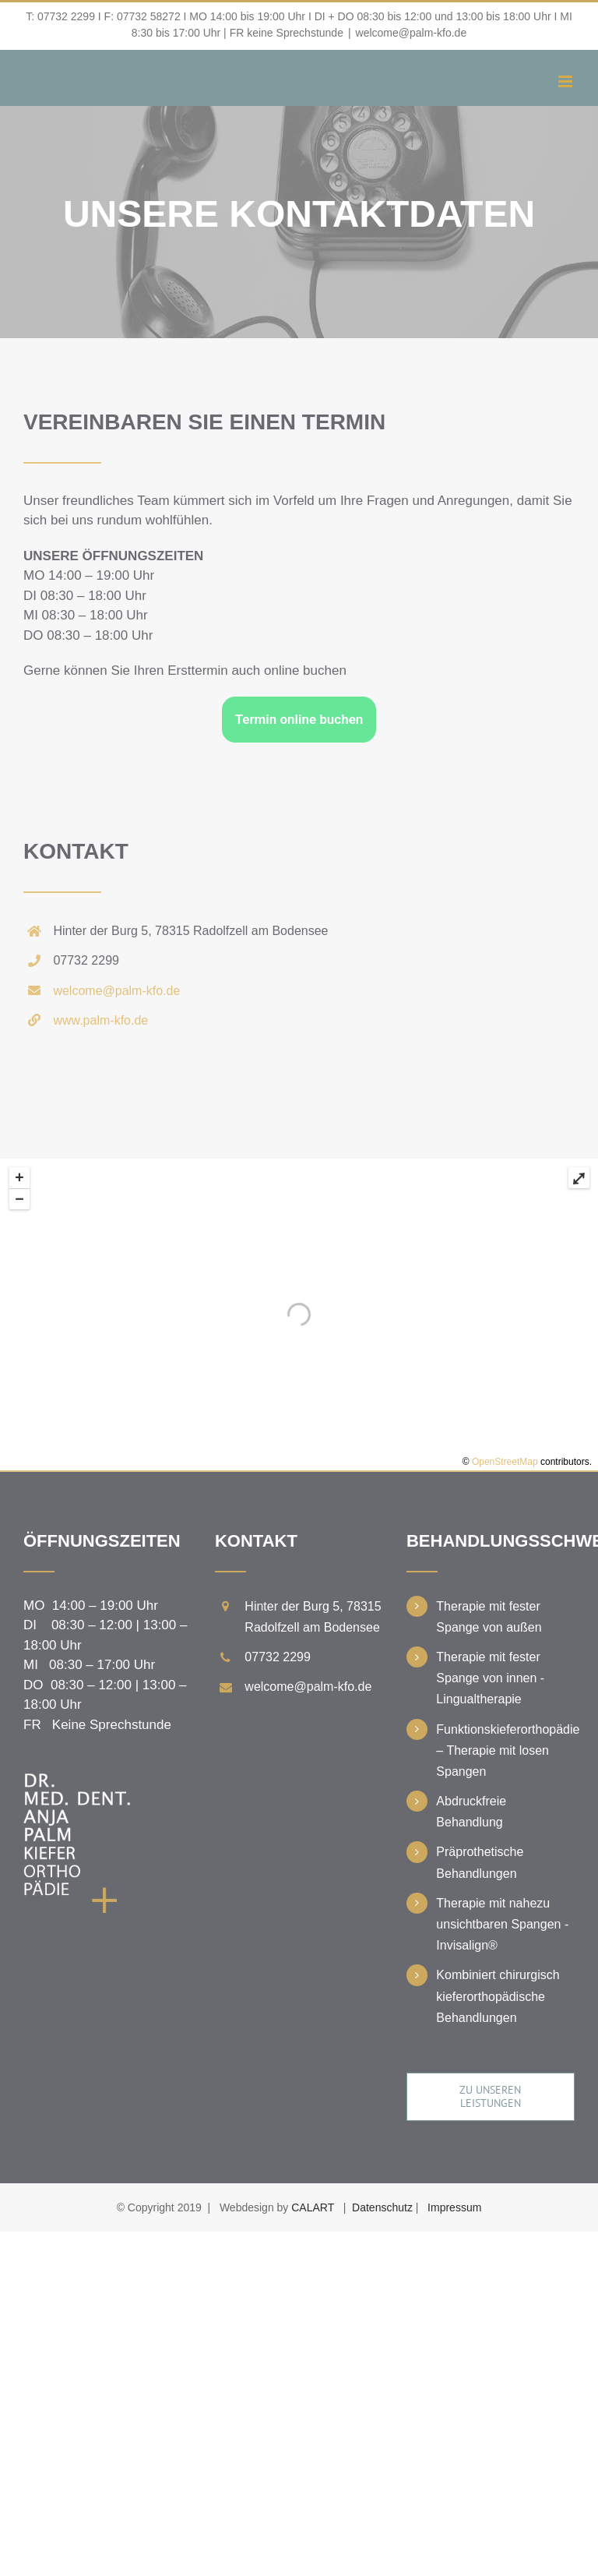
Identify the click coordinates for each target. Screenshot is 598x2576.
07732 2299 (66, 16)
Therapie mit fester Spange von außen (488, 1617)
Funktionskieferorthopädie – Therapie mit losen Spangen (505, 1750)
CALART (312, 2207)
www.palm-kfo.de (100, 1020)
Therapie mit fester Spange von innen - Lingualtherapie (490, 1678)
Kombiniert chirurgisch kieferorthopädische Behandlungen (497, 1996)
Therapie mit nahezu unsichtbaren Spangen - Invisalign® (502, 1924)
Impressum (454, 2207)
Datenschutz (382, 2207)
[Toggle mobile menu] (566, 81)
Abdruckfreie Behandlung (471, 1811)
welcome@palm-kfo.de (411, 32)
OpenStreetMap (505, 1461)
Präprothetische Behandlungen (479, 1862)
